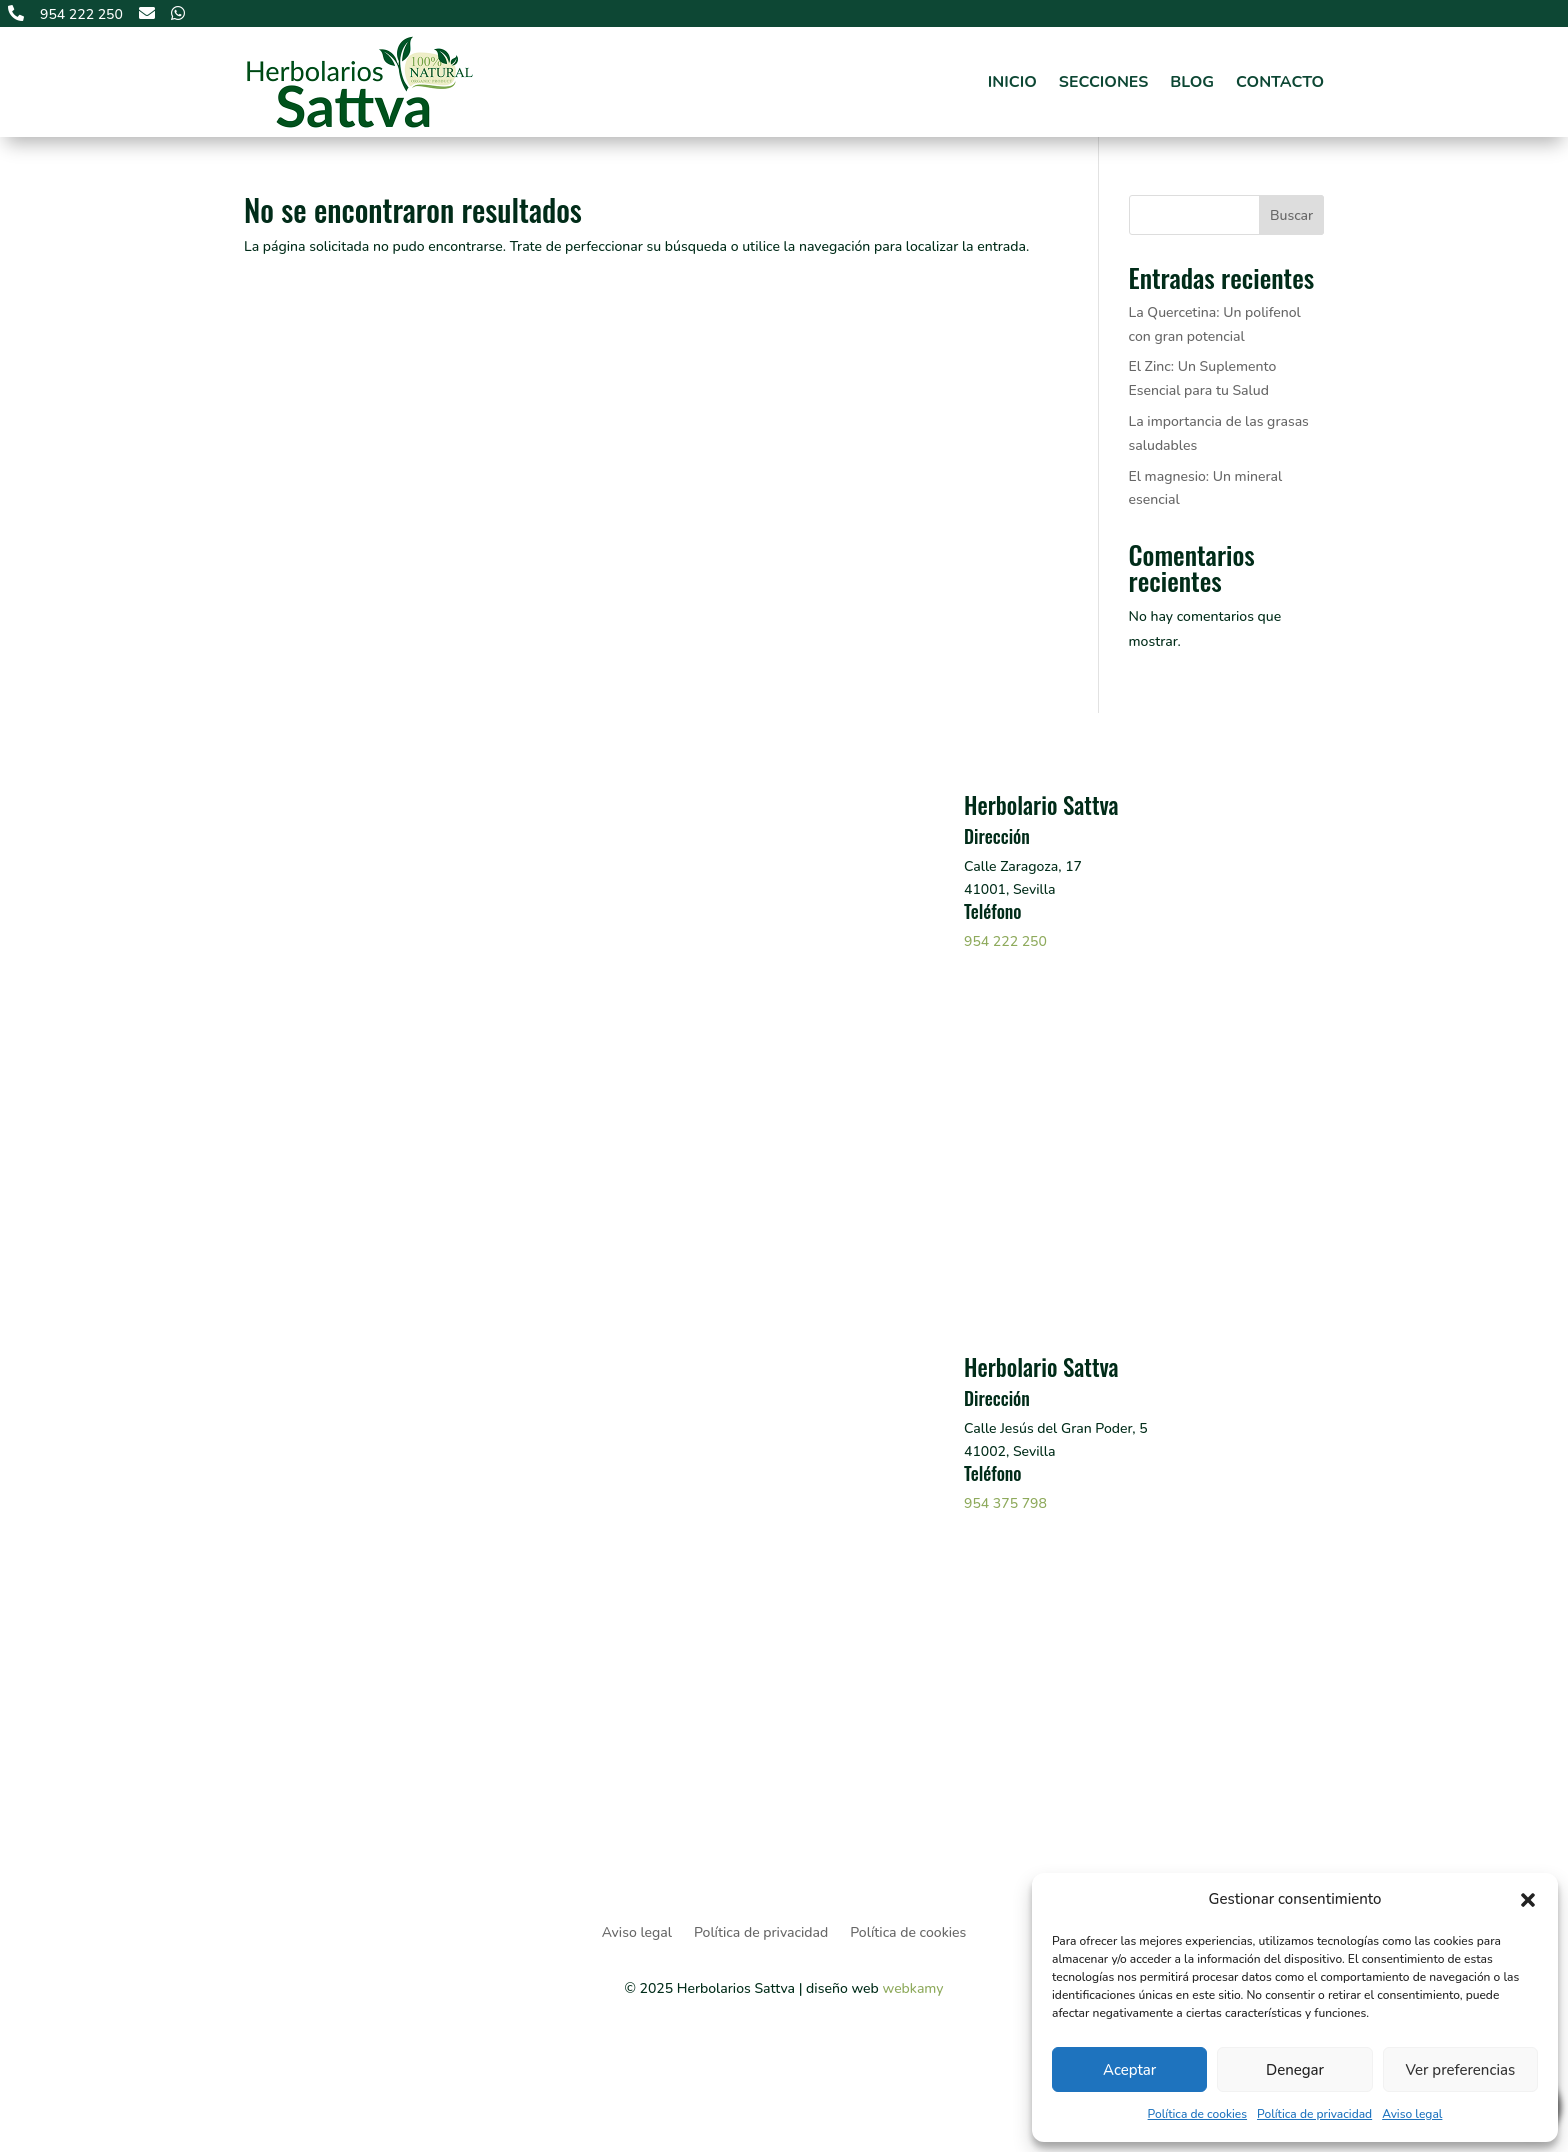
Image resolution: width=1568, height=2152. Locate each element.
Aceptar (1129, 2070)
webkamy (912, 1988)
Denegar (1295, 2070)
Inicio (1012, 82)
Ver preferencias (1460, 2070)
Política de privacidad (1314, 2114)
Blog (1192, 82)
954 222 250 (1005, 941)
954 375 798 (1005, 1503)
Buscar (1291, 215)
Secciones (1104, 82)
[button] (1528, 1900)
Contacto (1280, 82)
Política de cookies (1197, 2114)
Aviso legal (1412, 2114)
